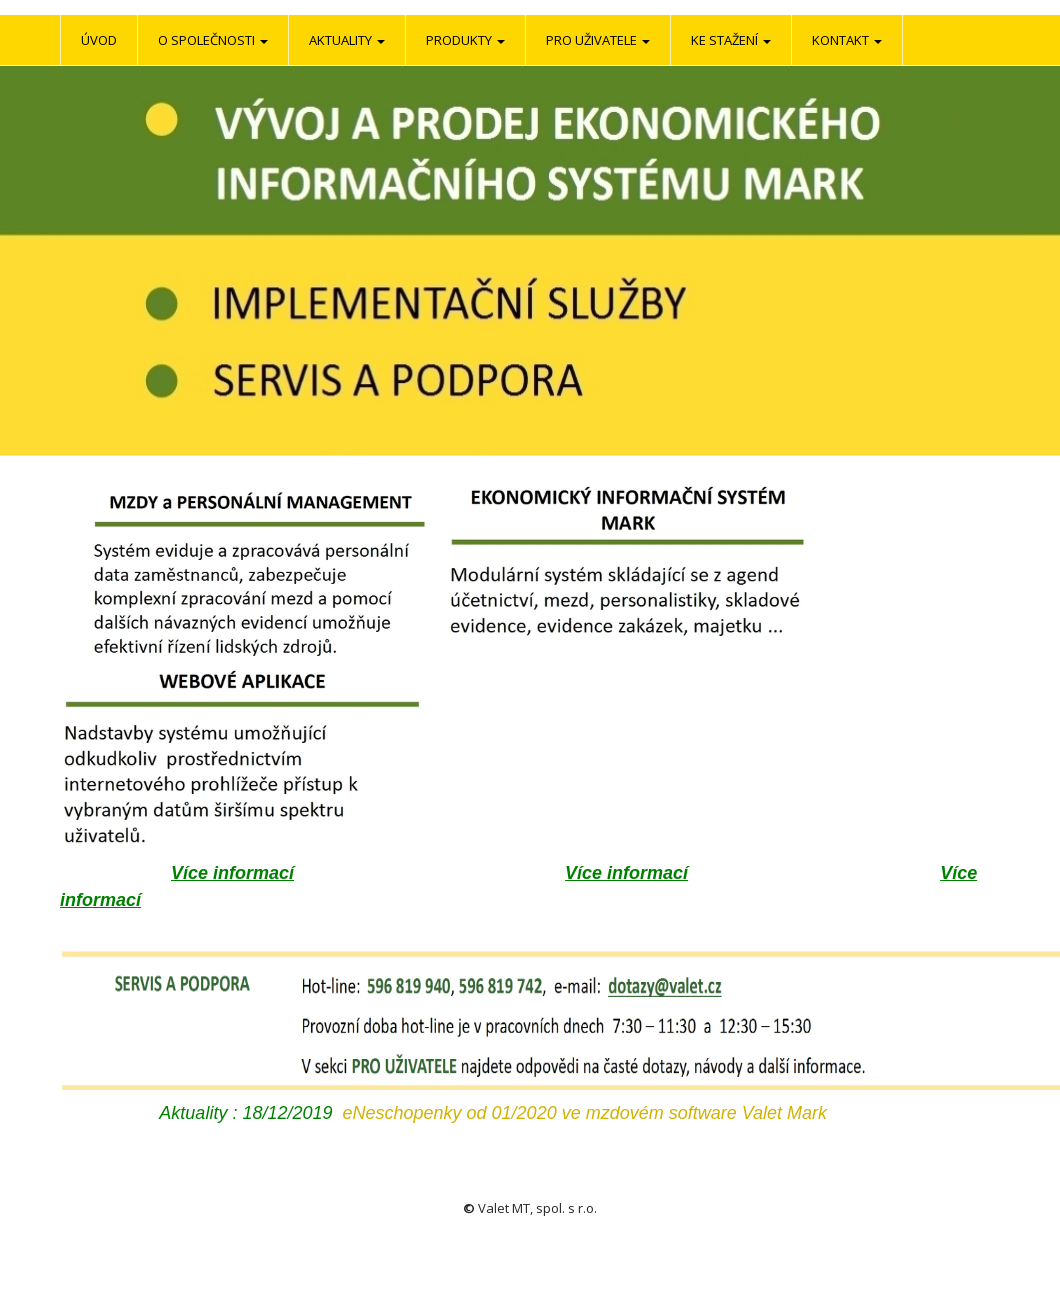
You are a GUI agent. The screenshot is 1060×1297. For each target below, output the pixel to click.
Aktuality (347, 40)
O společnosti (213, 40)
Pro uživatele (598, 40)
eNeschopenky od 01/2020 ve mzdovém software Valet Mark (584, 1113)
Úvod (99, 40)
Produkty (465, 40)
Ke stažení (731, 40)
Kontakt (847, 40)
